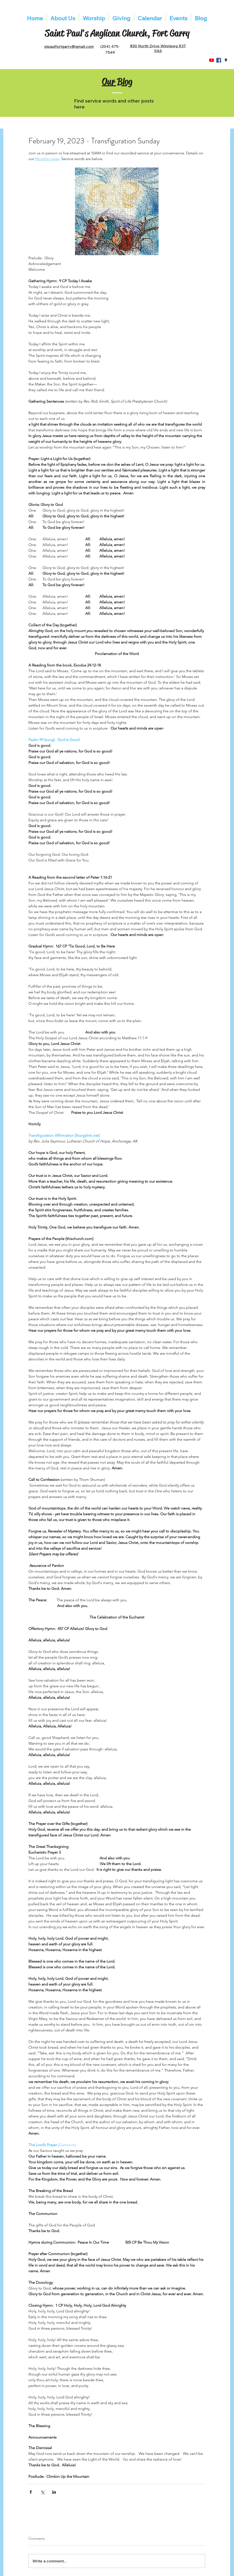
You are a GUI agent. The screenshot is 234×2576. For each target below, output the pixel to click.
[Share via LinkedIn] (54, 2492)
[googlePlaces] (225, 60)
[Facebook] (218, 60)
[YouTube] (211, 60)
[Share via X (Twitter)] (42, 2492)
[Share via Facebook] (30, 2492)
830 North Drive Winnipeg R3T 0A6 (158, 48)
